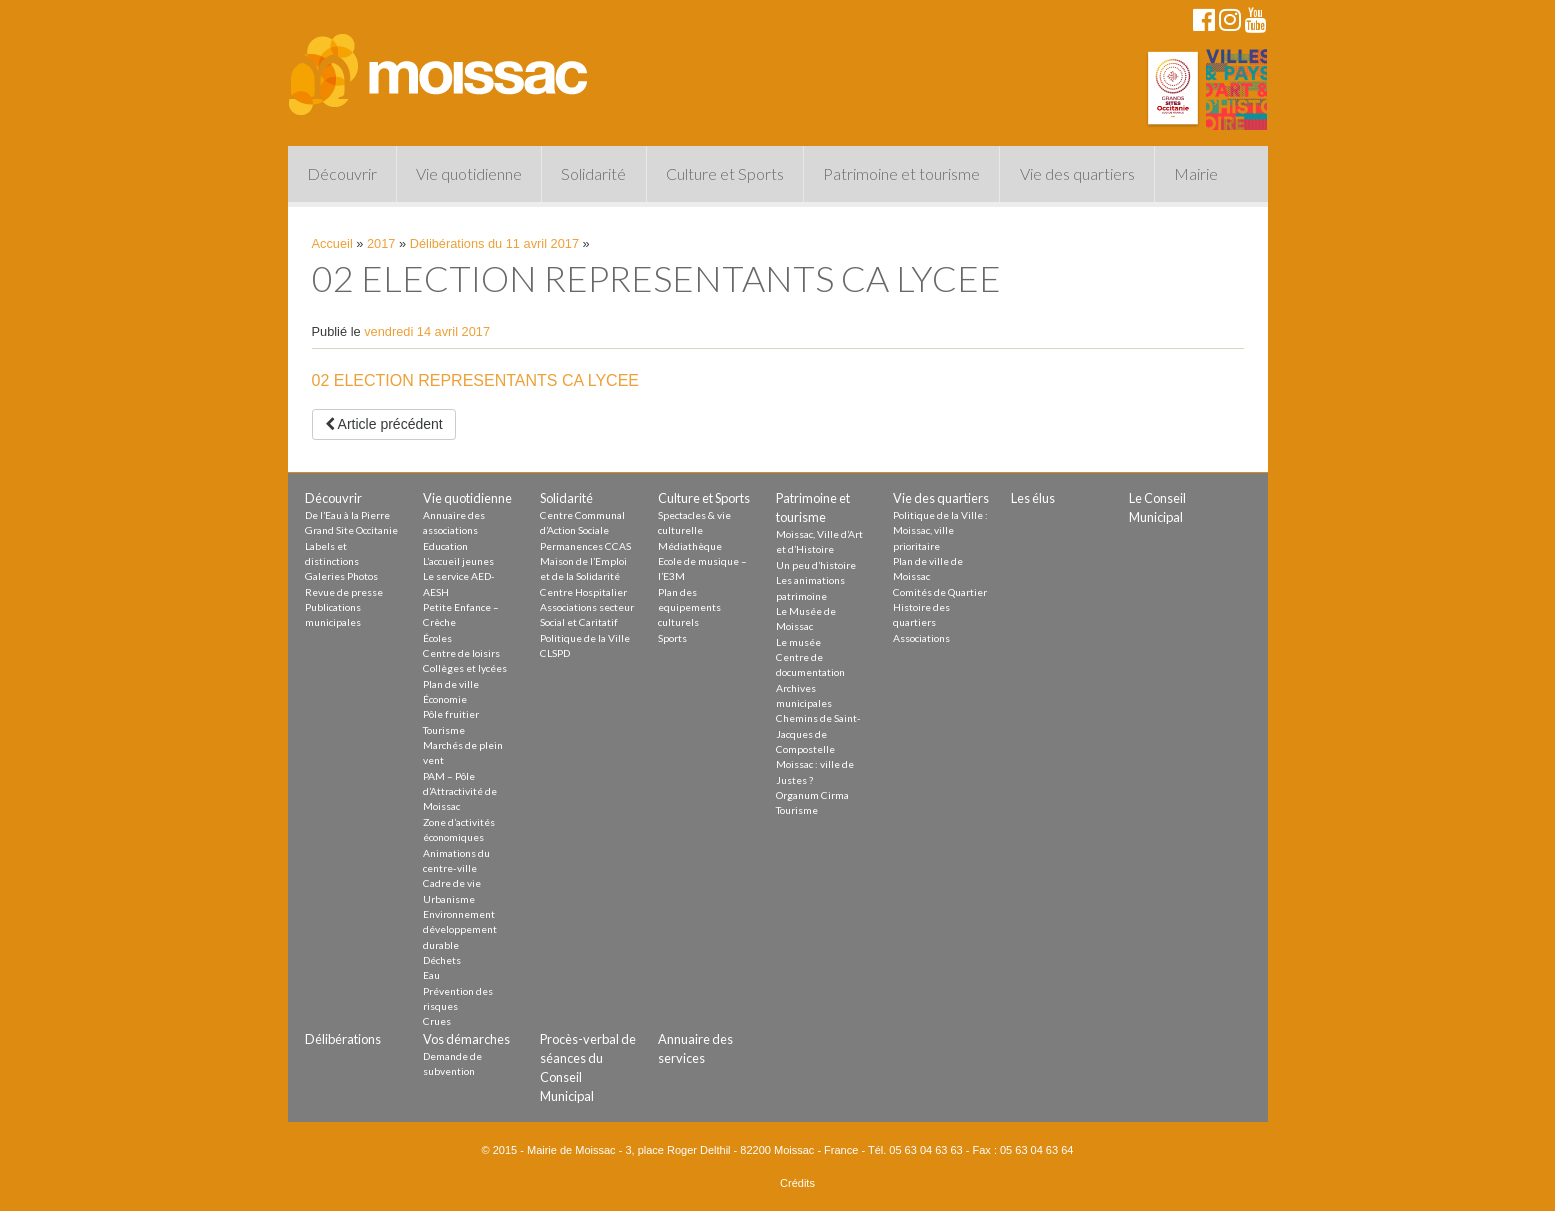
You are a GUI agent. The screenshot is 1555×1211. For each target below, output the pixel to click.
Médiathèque (690, 546)
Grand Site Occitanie (351, 530)
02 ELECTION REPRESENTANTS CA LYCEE (476, 380)
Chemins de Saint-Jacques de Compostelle (818, 733)
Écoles (437, 638)
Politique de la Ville (585, 638)
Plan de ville (451, 684)
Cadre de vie (452, 883)
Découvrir (342, 173)
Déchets (442, 960)
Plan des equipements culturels (689, 607)
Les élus (1033, 498)
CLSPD (555, 653)
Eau (431, 975)
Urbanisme (449, 899)
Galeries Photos (341, 576)
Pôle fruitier (451, 714)
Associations (921, 638)
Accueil (332, 243)
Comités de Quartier (940, 592)
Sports (672, 638)
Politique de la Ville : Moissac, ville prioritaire (940, 530)
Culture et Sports (725, 173)
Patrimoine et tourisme (901, 173)
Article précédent (384, 424)
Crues (437, 1021)
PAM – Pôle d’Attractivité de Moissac (460, 791)
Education (445, 546)
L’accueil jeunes (458, 561)
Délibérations (343, 1039)
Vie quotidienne (469, 173)
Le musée (798, 642)
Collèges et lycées (465, 668)
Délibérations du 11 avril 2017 (494, 243)
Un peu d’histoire (816, 565)
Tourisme (444, 730)
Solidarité (593, 173)
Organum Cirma (812, 795)
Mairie (1196, 173)
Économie (445, 699)
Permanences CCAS (585, 546)
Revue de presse (344, 592)
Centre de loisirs (461, 653)
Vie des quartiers (1077, 173)
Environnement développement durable (460, 929)
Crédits (797, 1183)
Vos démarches (466, 1039)
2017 (381, 243)
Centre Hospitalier (583, 592)
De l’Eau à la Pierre (347, 515)
